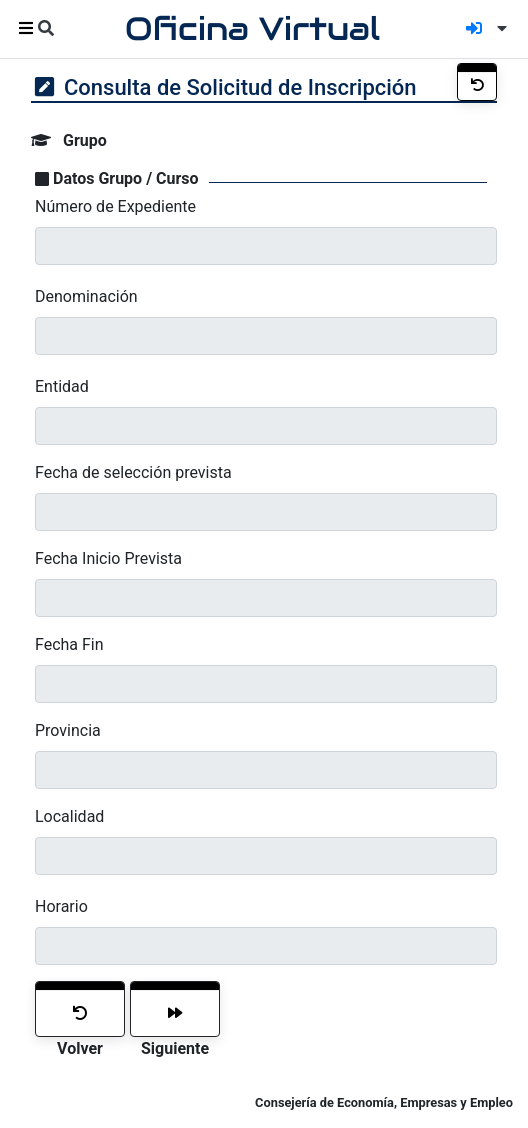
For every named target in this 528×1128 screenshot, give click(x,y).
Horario (61, 906)
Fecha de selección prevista (133, 472)
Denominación (86, 296)
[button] (498, 28)
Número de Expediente (115, 206)
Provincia (68, 730)
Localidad (69, 816)
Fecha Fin (69, 644)
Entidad (62, 386)
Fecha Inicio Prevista (108, 558)
